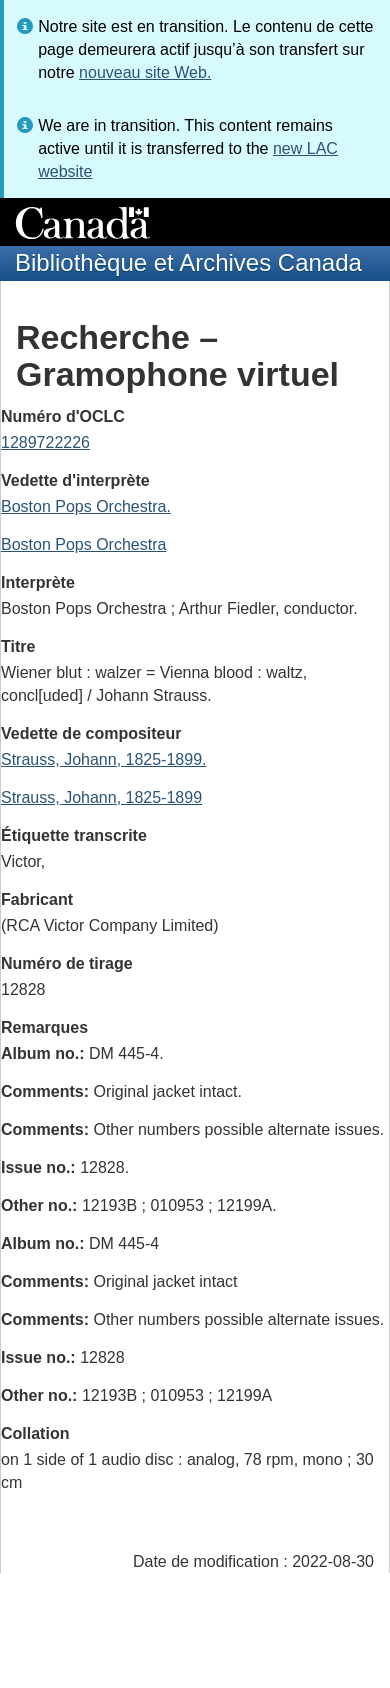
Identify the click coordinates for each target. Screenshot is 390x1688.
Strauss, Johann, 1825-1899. (103, 759)
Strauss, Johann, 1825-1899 (101, 797)
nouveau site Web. (145, 72)
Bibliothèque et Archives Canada (188, 262)
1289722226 (45, 442)
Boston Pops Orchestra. (86, 506)
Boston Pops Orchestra (83, 544)
